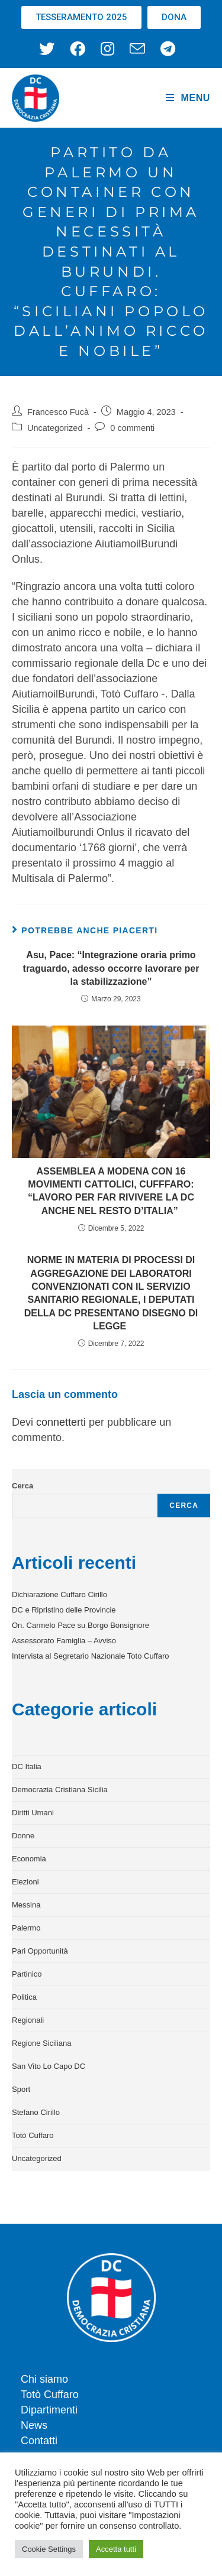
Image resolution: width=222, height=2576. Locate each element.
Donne (23, 1835)
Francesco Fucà (58, 412)
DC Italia (26, 1766)
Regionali (28, 2020)
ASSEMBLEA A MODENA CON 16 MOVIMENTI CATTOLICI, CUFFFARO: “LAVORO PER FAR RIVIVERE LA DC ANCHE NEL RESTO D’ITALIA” (111, 1191)
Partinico (27, 1974)
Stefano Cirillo (36, 2112)
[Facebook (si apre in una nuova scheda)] (77, 48)
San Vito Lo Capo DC (48, 2066)
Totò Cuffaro (33, 2135)
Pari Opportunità (40, 1950)
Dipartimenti (49, 2410)
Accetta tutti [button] (116, 2549)
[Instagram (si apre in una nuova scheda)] (107, 48)
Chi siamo (44, 2379)
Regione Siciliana (41, 2043)
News (34, 2425)
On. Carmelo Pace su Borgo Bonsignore (80, 1625)
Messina (26, 1904)
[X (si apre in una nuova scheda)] (50, 48)
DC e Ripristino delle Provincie (64, 1609)
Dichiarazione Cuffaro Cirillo (59, 1594)
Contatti (39, 2441)
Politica (24, 1997)
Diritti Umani (33, 1812)
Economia (29, 1858)
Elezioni (25, 1881)
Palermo (26, 1927)
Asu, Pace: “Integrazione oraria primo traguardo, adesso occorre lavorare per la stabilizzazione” (111, 968)
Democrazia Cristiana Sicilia (60, 1789)
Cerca (22, 1485)
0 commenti (132, 428)
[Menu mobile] (188, 98)
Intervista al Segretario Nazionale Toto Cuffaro (90, 1656)
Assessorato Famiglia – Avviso (64, 1640)
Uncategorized (55, 428)
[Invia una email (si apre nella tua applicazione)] (137, 48)
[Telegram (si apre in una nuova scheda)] (168, 48)
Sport (21, 2089)
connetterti (61, 1422)
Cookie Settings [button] (49, 2549)
